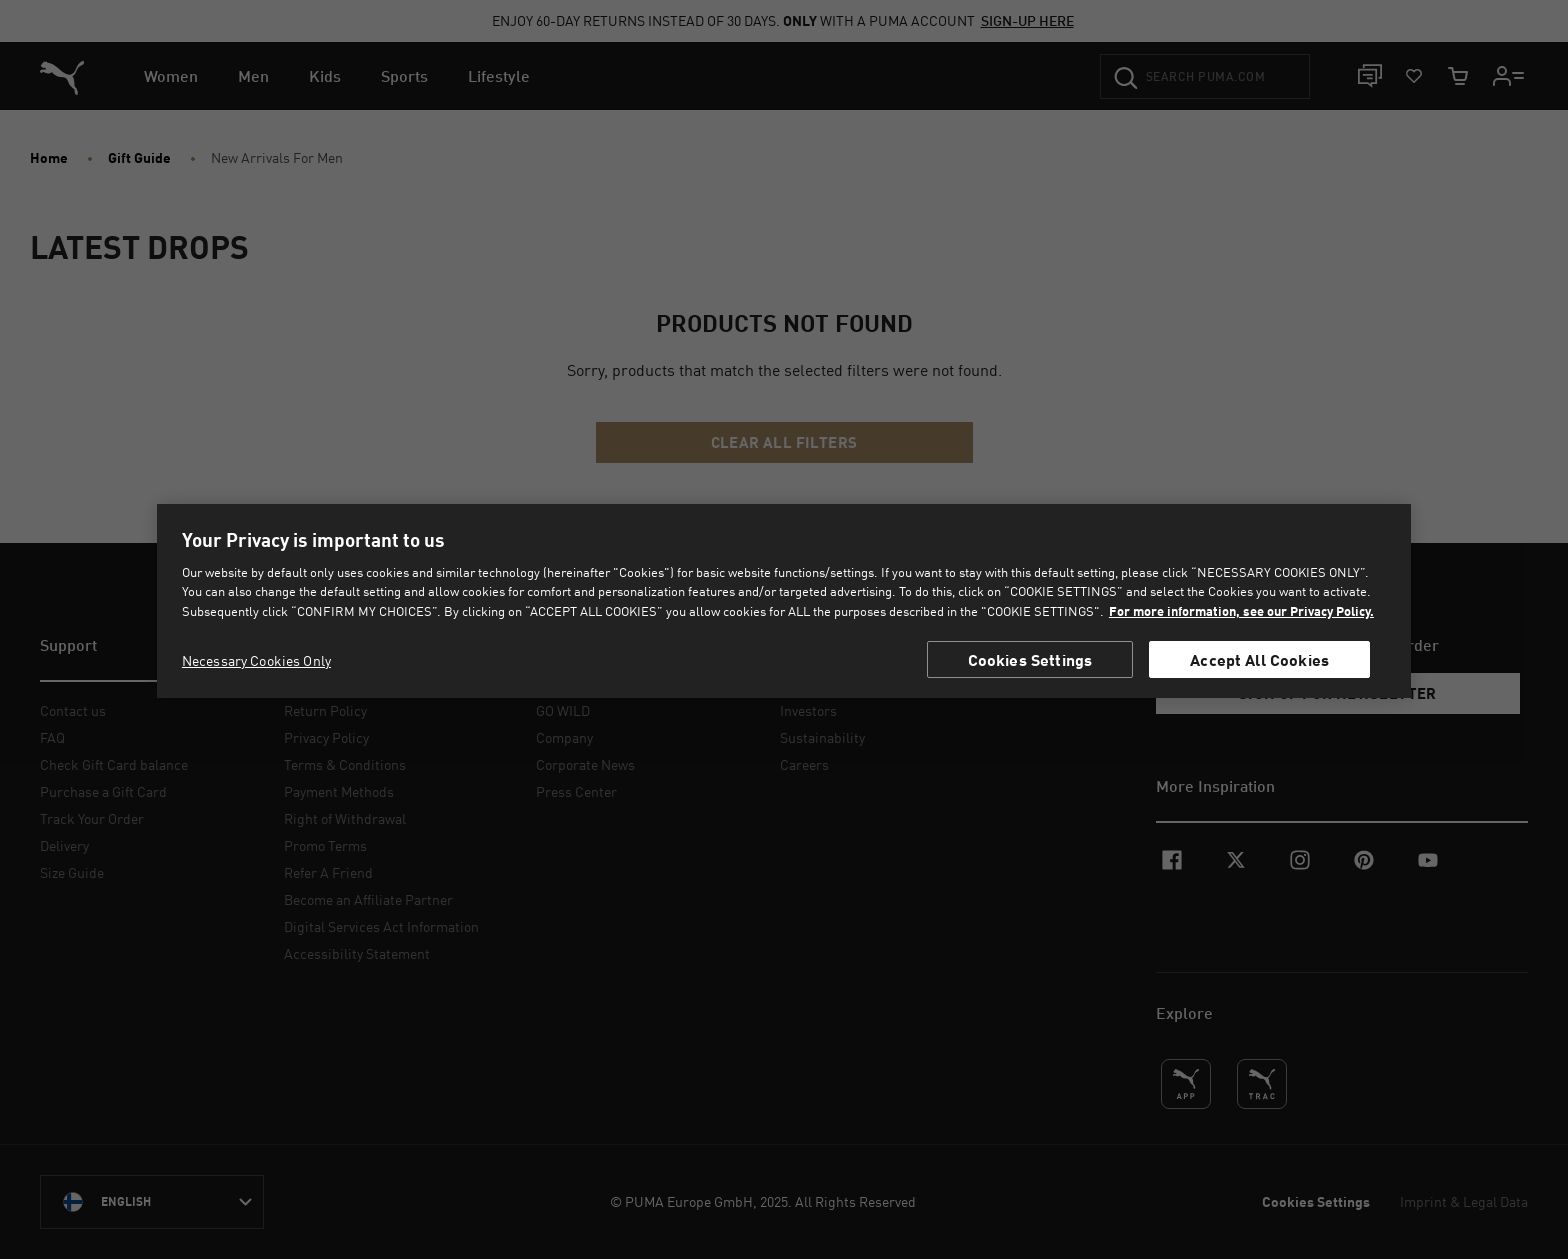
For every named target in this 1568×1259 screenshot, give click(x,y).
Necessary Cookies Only (256, 660)
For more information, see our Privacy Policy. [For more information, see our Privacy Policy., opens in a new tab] (1241, 611)
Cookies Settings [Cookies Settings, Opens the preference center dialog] (1030, 659)
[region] (784, 601)
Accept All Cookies (1259, 659)
